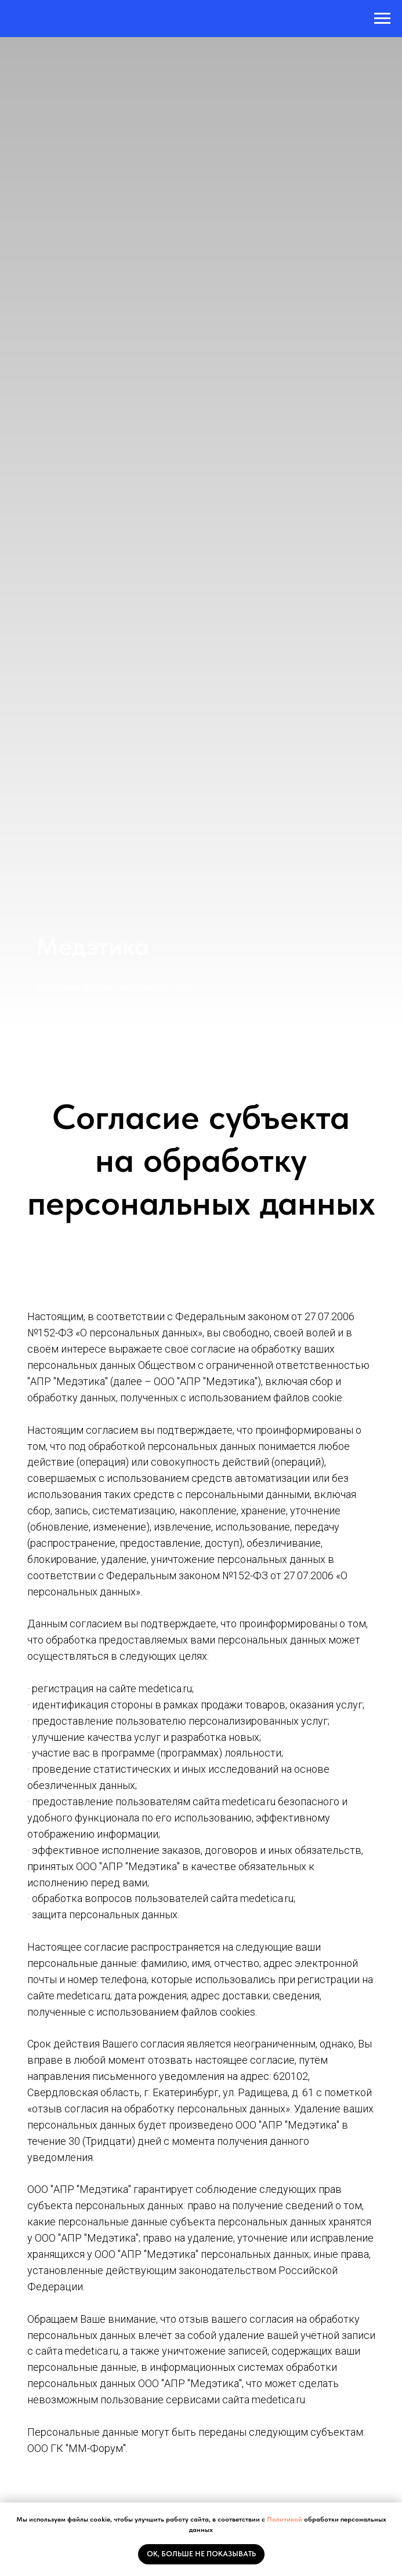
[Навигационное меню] (382, 18)
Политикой (285, 2519)
